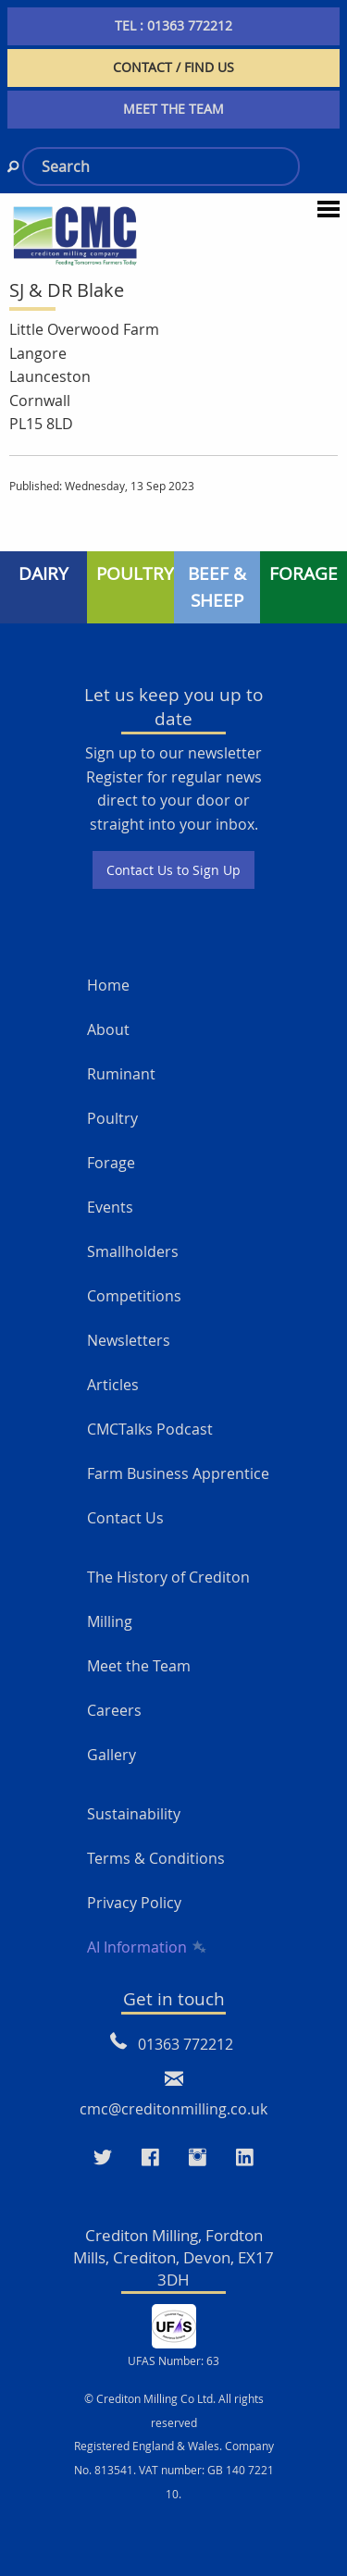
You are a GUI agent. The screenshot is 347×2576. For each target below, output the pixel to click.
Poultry (112, 1118)
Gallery (111, 1754)
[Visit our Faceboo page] (150, 2158)
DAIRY (43, 573)
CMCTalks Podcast (150, 1429)
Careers (114, 1710)
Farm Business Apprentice (178, 1473)
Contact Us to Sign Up (173, 870)
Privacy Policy (134, 1902)
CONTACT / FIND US (173, 67)
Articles (113, 1384)
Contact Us (125, 1518)
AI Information (145, 1947)
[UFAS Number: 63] (174, 2324)
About (108, 1029)
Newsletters (128, 1340)
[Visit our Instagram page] (197, 2158)
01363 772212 (185, 2044)
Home (108, 985)
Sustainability (133, 1814)
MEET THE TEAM (173, 108)
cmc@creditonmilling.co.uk (173, 2109)
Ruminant (121, 1074)
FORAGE (303, 573)
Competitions (134, 1296)
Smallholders (133, 1251)
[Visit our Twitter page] (103, 2158)
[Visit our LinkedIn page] (244, 2158)
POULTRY (135, 573)
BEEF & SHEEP (217, 586)
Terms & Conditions (156, 1858)
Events (110, 1207)
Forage (111, 1162)
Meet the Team (139, 1666)
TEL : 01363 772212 (173, 25)
